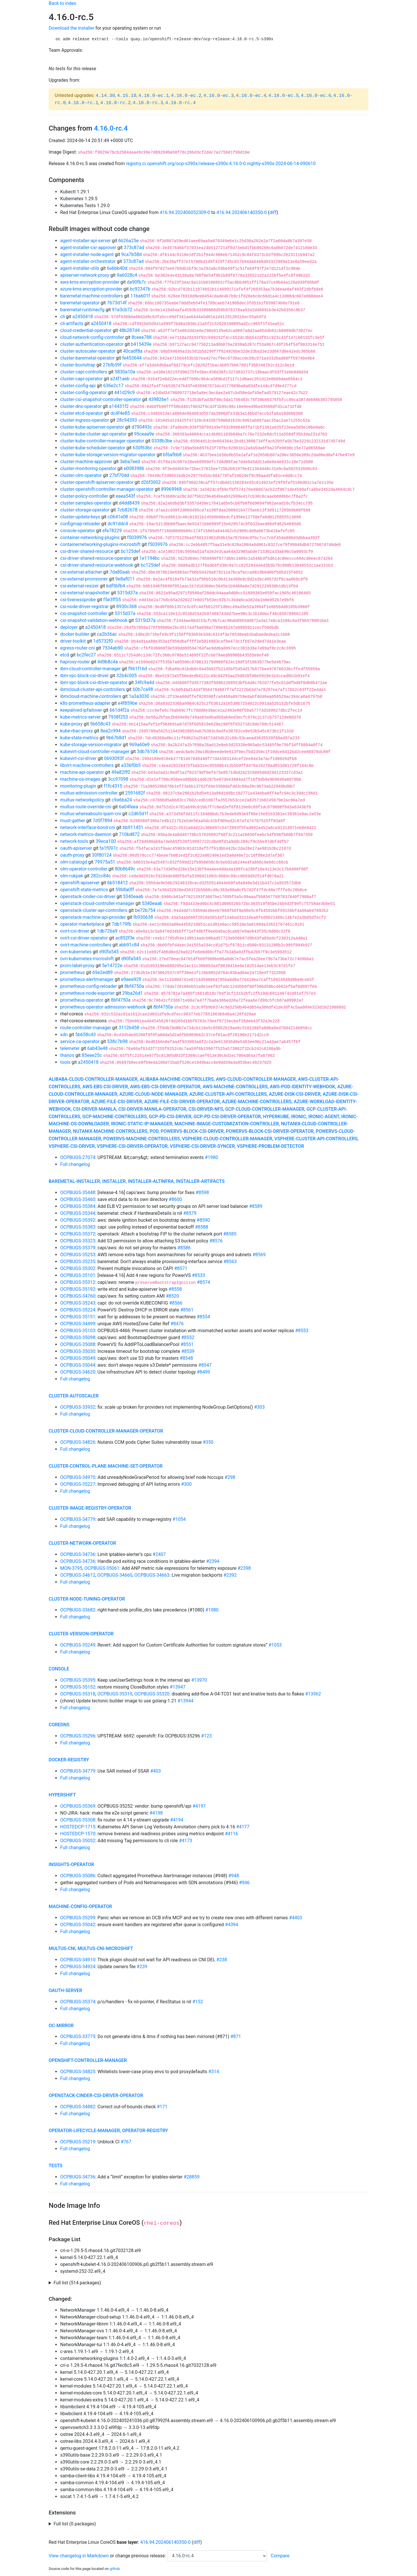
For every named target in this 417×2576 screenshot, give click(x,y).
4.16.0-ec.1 (154, 95)
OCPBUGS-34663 (152, 1575)
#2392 (230, 1575)
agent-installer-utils (79, 268)
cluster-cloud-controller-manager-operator (106, 1431)
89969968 (171, 489)
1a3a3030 (139, 696)
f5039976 (137, 537)
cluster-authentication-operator (92, 344)
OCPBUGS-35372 (77, 1234)
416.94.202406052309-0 (185, 212)
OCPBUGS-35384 (77, 1206)
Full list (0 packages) (75, 2524)
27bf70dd (119, 475)
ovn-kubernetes (76, 951)
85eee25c (92, 1055)
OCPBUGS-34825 (77, 2071)
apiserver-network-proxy (84, 275)
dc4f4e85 (120, 413)
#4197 (199, 1806)
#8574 (203, 1282)
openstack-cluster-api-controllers (93, 910)
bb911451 (133, 827)
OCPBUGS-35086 (77, 1875)
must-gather (72, 820)
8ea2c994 (111, 731)
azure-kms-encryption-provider (91, 289)
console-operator (77, 530)
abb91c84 (129, 945)
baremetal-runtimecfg (82, 309)
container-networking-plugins (90, 537)
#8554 (203, 1316)
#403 (155, 1771)
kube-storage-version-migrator (91, 744)
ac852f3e (124, 938)
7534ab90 (112, 648)
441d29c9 (124, 392)
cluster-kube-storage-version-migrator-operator (108, 454)
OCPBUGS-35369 (77, 1806)
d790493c (142, 427)
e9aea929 (131, 979)
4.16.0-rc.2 (115, 103)
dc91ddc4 (118, 523)
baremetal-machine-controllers (91, 296)
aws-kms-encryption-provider (89, 282)
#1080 (212, 1610)
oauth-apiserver (76, 848)
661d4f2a (119, 710)
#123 (206, 1736)
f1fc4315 (113, 786)
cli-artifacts (71, 323)
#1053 (275, 1645)
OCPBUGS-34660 (114, 1575)
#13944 (186, 1701)
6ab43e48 (97, 1048)
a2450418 (82, 316)
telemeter (70, 1048)
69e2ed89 (102, 972)
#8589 (255, 1206)
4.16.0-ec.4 (251, 95)
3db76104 (147, 751)
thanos (67, 1055)
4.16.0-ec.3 (218, 95)
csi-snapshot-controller (83, 613)
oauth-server (65, 1990)
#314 (213, 2071)
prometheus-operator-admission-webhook (103, 1007)
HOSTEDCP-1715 (77, 1827)
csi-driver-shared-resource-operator (96, 558)
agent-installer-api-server (85, 240)
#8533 (198, 1275)
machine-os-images (80, 779)
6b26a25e (128, 240)
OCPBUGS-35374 (77, 2001)
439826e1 (159, 399)
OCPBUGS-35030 (77, 1351)
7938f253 (118, 717)
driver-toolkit (73, 641)
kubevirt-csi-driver (78, 758)
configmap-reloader (80, 523)
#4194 (176, 1820)
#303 (259, 1407)
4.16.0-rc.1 (83, 103)
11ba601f (140, 296)
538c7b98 (117, 1041)
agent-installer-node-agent (87, 254)
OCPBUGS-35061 (102, 1568)
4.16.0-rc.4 (180, 103)
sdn (64, 1034)
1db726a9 (107, 931)
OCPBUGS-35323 (77, 1241)
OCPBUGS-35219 (77, 2142)
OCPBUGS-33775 (77, 2036)
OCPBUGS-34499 (77, 1323)
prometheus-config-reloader (88, 986)
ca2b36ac (107, 634)
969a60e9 (139, 744)
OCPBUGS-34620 (77, 1372)
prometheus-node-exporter (87, 993)
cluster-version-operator (81, 1634)
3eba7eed (130, 461)
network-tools (74, 841)
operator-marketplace (82, 924)
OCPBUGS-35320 (152, 1694)
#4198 (156, 1813)
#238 (222, 1959)
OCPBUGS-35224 (77, 1310)
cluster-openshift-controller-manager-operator (106, 489)
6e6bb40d (117, 268)
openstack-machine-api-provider (93, 917)
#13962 (313, 1694)
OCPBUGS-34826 (77, 1442)
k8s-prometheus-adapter (85, 703)
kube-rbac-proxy (76, 731)
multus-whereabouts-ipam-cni (90, 813)
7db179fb (122, 924)
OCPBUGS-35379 (77, 1247)
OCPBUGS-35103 (77, 1330)
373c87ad (134, 247)
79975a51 (105, 862)
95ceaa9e (144, 434)
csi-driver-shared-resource (86, 551)
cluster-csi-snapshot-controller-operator (100, 399)
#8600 (175, 1199)
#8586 (184, 1247)
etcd (64, 655)
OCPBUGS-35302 (77, 1268)
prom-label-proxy (77, 965)
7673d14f (117, 302)
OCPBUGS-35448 (77, 1192)
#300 (186, 1484)
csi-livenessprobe (78, 599)
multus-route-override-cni (85, 806)
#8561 (187, 1310)
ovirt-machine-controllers (85, 945)
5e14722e (112, 965)
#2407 (159, 1554)
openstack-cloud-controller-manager (97, 903)
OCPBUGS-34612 (77, 1575)
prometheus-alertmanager (86, 979)
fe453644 (132, 358)
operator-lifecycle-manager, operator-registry (108, 2130)
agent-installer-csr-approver (88, 247)
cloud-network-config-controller (92, 337)
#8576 (216, 1241)
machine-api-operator (82, 772)
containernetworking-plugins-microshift (100, 544)
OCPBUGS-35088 (77, 1344)
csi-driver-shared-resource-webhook (96, 565)
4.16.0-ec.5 (283, 95)
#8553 (301, 1330)
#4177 (242, 1827)
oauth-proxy (72, 855)
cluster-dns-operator (80, 406)
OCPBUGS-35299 (77, 1917)
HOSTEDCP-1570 (77, 1833)
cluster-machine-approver (86, 461)
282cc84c (101, 876)
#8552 (187, 1337)
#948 (233, 1875)
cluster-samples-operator (85, 503)
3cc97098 (118, 779)
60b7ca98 (142, 689)
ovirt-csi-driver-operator (84, 938)
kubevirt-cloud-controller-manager (94, 751)
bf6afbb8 (172, 454)
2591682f (135, 793)
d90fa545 (109, 951)
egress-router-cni (77, 648)
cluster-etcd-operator (81, 413)
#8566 (175, 1303)
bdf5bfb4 (115, 586)
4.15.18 (126, 95)
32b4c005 (126, 675)
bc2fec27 (86, 655)
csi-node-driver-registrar (84, 606)
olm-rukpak (71, 876)
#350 (208, 1442)
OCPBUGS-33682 (77, 1610)
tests (55, 2165)
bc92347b (140, 289)
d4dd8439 (129, 503)
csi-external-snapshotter (85, 592)
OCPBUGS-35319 (114, 1694)
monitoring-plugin (78, 786)
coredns (59, 1724)
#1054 (179, 1519)
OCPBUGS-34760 (77, 1296)
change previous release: (141, 2555)
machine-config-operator (80, 1906)
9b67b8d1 (116, 737)
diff (273, 212)
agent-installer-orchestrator (88, 261)
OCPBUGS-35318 (77, 1694)
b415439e (141, 344)
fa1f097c (109, 848)
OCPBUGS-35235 (77, 1261)
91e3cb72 (122, 309)
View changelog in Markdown (79, 2555)
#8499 (203, 1372)
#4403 (295, 1917)
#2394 (212, 1561)
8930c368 (126, 606)
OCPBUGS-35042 (77, 1924)
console (59, 1669)
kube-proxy (71, 724)
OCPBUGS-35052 (77, 1840)
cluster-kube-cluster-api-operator (93, 434)
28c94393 (126, 420)
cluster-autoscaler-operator (87, 351)
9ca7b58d (131, 254)
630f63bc (142, 447)
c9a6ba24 (122, 800)
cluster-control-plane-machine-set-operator (106, 1466)
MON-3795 (71, 1568)
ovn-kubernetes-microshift (87, 958)
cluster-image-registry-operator (90, 1508)
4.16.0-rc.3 (148, 103)
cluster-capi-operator (81, 378)
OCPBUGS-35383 (77, 1227)
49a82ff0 (120, 772)
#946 (244, 1882)
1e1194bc (149, 558)
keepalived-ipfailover (81, 710)
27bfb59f (112, 365)
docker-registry (69, 1759)
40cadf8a (132, 351)
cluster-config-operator (83, 392)
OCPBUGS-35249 (77, 1645)
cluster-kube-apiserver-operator (92, 427)
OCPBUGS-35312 (77, 1282)
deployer (69, 627)
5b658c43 (100, 724)
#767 (126, 2142)
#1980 (211, 1157)
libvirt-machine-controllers (86, 765)
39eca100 (106, 841)
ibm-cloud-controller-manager (90, 668)
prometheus (72, 972)
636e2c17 (113, 385)
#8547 (205, 1365)
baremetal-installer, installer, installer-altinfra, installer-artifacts (137, 1181)
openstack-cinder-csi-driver (87, 896)
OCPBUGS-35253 (77, 1254)
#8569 (259, 1254)
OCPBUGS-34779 (77, 1519)
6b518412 (117, 882)
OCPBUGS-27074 (77, 1157)
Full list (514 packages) (77, 2282)
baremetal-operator (79, 302)
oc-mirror (61, 2025)
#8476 (177, 1323)
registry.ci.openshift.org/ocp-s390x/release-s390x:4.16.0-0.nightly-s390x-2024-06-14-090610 (221, 163)
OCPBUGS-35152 (77, 1687)
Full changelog (75, 1164)
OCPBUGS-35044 (77, 1365)
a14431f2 (119, 406)
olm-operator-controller (83, 869)
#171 (162, 2106)
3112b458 (129, 1027)
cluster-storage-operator (84, 510)
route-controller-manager (85, 1027)
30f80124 (102, 855)
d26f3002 (151, 482)
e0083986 (134, 468)
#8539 (187, 1351)
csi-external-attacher (81, 572)
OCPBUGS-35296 (77, 1736)
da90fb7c (136, 282)
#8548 (186, 1358)
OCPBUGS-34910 (77, 1959)
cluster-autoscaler (73, 1396)
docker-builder (74, 634)
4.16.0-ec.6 (316, 95)
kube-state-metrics (79, 737)
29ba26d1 (132, 993)
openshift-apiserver (80, 882)
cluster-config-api (78, 385)
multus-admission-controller (89, 793)
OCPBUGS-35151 (77, 1316)
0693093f (114, 758)
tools (65, 1062)
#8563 (230, 1261)
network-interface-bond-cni (87, 827)
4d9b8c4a (107, 661)
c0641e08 (118, 517)
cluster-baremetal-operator (87, 358)
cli (62, 316)
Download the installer (71, 28)
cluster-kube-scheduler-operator (92, 447)
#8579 (189, 1213)
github (115, 2569)
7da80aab (119, 572)
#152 (197, 2001)
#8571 (180, 1268)
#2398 (244, 1568)
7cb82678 (127, 510)
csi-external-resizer (79, 586)
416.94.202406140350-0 (242, 212)
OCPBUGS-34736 (77, 1554)
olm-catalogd (73, 862)
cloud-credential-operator (85, 330)
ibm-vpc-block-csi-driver (84, 675)
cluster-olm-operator (81, 475)
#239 (142, 1966)
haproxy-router (75, 661)
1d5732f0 (103, 641)
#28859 (192, 2177)
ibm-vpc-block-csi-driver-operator (93, 682)
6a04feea (128, 806)
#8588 (201, 1227)
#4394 (231, 1924)
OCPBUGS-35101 (77, 1275)
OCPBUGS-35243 (77, 1303)
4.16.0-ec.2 (186, 95)
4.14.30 (105, 95)
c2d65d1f (138, 813)
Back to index (62, 3)
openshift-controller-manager (88, 2060)
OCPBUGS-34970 (77, 1477)
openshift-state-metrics (84, 889)
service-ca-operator (80, 1041)
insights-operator (71, 1864)
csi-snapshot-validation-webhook (94, 620)
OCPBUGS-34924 (77, 1966)
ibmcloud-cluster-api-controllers (92, 689)
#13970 (199, 1680)
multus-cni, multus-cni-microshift (91, 1948)
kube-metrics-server (80, 717)
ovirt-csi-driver (74, 931)
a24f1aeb (119, 378)
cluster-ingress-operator (84, 420)
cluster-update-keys (80, 517)
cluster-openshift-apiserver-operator (96, 482)
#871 (235, 2036)
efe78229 (112, 530)
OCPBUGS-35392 (77, 1220)
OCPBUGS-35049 (77, 1358)
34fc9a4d (144, 682)
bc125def (130, 551)
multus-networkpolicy (82, 800)
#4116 (231, 1833)
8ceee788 (142, 337)
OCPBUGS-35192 (77, 1289)
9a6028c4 (127, 275)
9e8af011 (125, 579)
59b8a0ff (124, 889)
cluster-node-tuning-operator (87, 1599)
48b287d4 (129, 330)
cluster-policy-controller (84, 496)
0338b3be (161, 441)
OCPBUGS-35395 (77, 1680)
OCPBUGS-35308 (77, 1820)
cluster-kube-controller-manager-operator (102, 441)
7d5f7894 (102, 820)
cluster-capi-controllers (83, 372)
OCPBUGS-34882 (77, 2106)
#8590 (203, 1220)
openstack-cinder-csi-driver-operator (96, 2095)
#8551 (187, 1344)
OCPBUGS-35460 (77, 1199)
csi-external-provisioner (84, 579)
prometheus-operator (81, 1000)
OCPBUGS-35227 (77, 1484)
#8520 (172, 1296)
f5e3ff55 (112, 599)
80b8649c (125, 869)
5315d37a (127, 592)
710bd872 (129, 834)
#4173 (185, 1840)
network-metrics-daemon (85, 834)
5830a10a (125, 372)
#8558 (175, 1289)
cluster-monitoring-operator (88, 468)
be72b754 (145, 910)
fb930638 (143, 917)
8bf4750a (134, 986)
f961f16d (137, 668)
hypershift (62, 1795)
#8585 (229, 1234)
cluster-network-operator (82, 1543)
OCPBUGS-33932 (77, 1407)
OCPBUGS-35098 (77, 1337)
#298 (230, 1477)
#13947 (177, 1687)
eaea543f (125, 496)
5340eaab (133, 896)
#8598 (202, 1192)
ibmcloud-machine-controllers (90, 696)
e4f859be (127, 703)
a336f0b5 (131, 765)
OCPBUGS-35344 (77, 1213)
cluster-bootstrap (77, 365)
